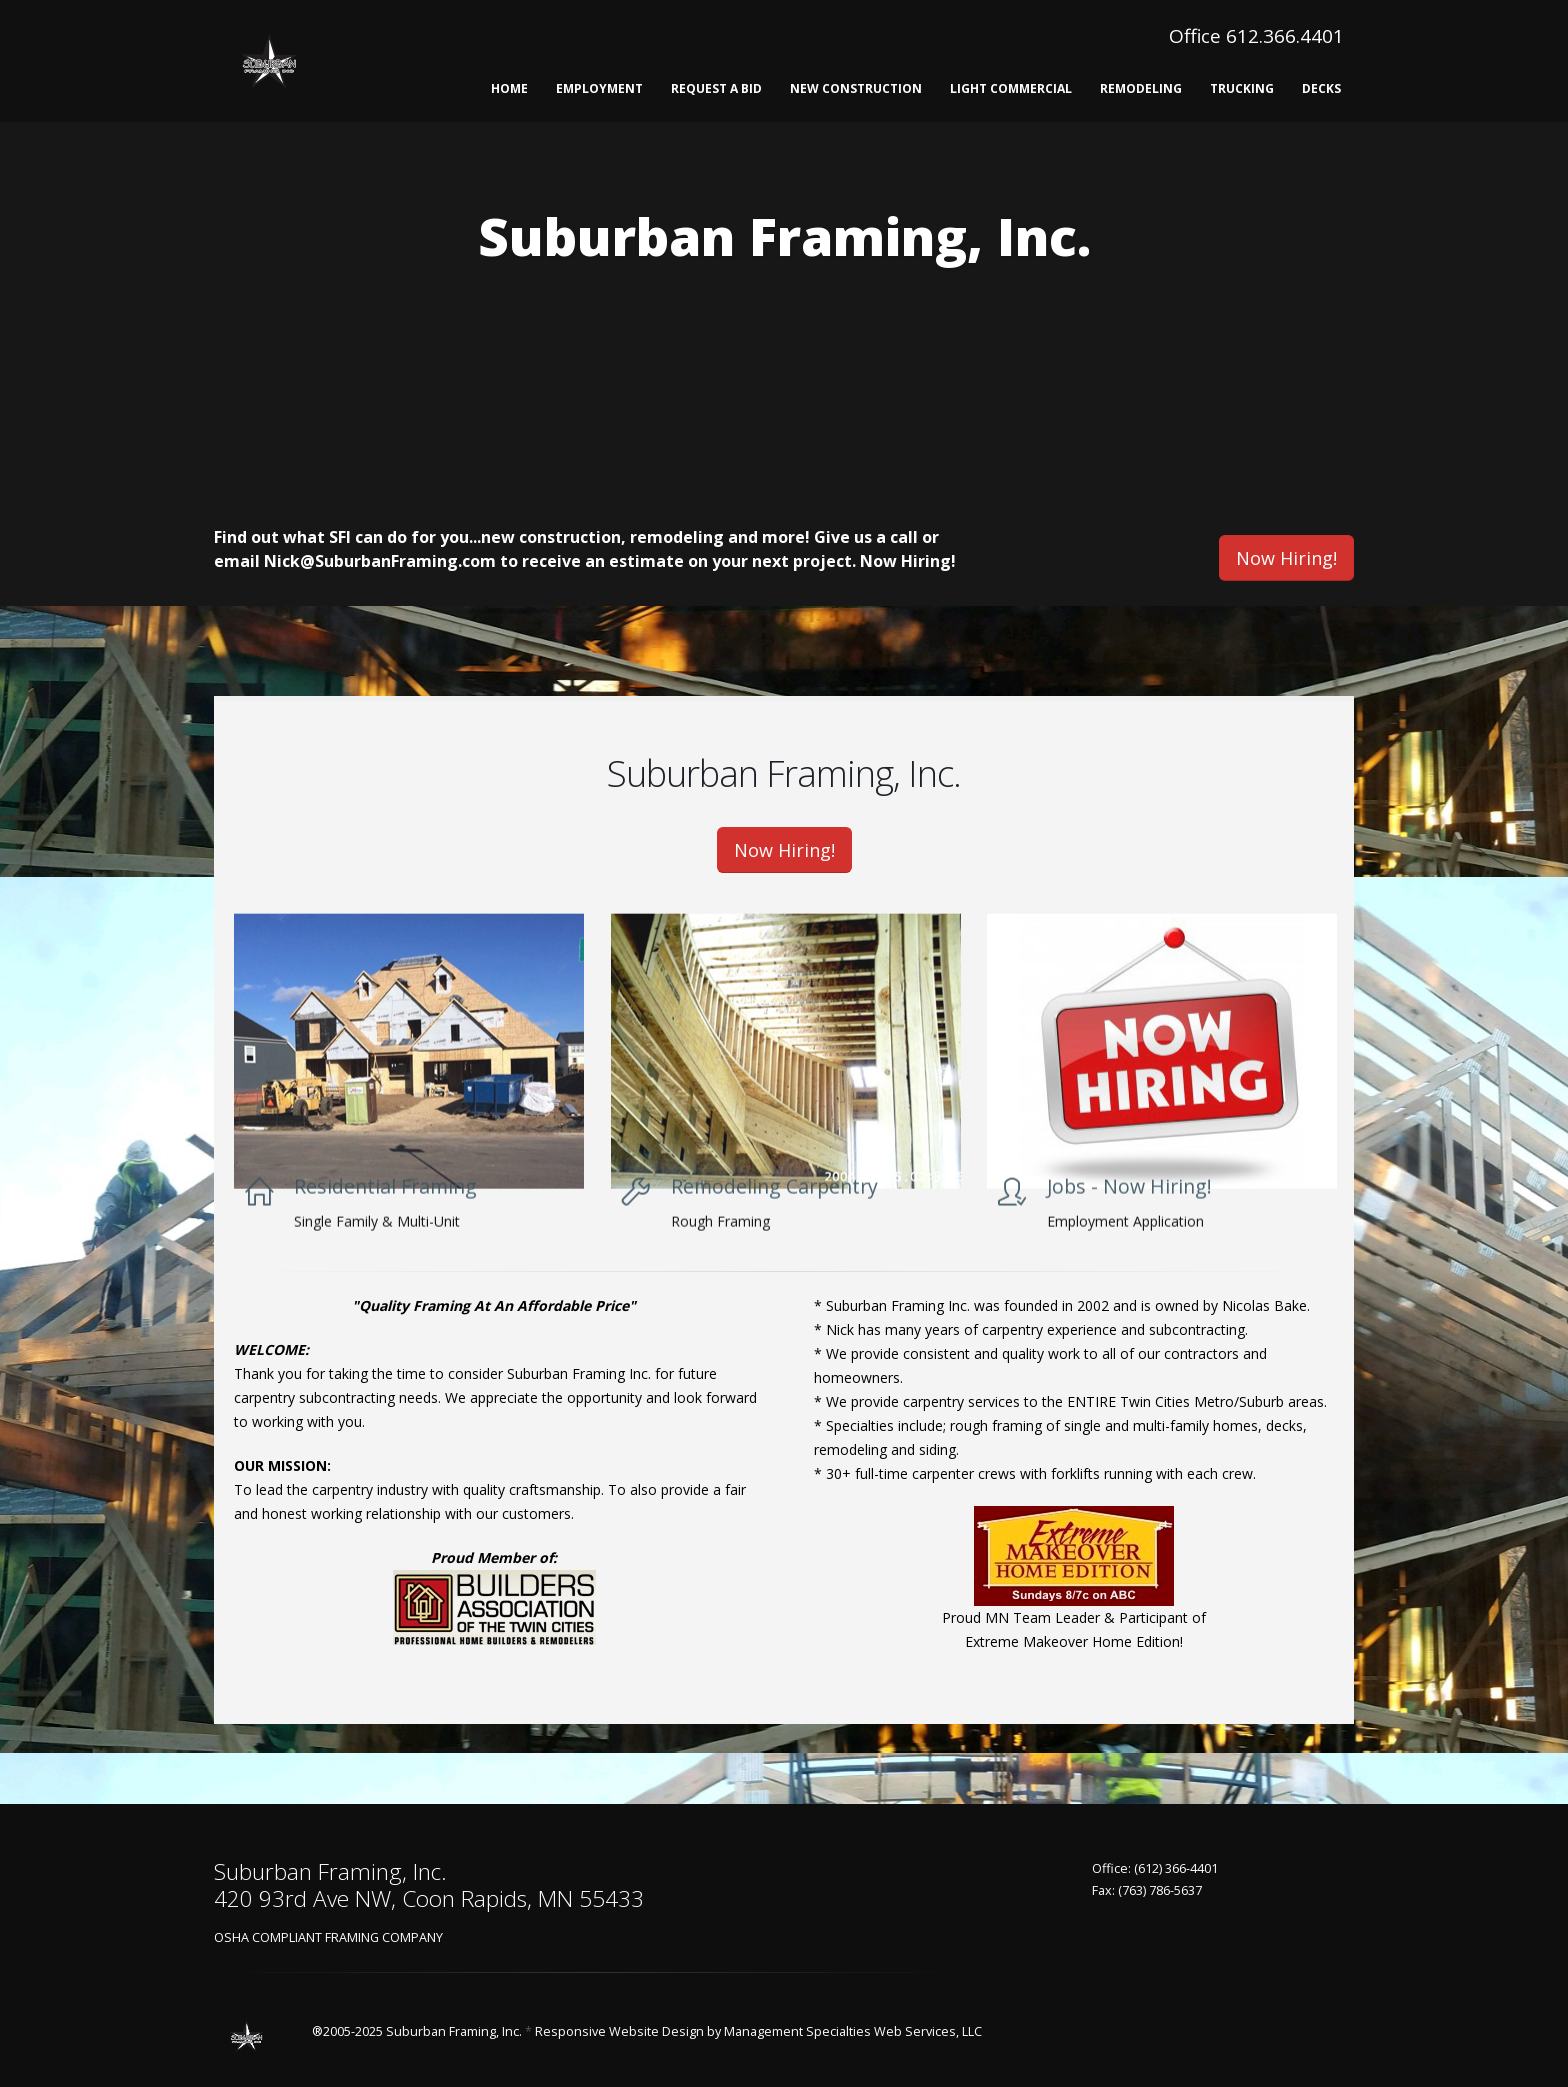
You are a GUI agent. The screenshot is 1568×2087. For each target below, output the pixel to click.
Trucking (1242, 88)
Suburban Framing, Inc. (454, 2031)
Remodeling (1141, 88)
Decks (1321, 88)
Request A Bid (716, 88)
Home (509, 88)
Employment (599, 88)
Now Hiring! (908, 561)
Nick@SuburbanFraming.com (380, 561)
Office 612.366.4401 (1256, 36)
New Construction (856, 88)
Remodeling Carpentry (774, 1219)
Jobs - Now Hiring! (1129, 1219)
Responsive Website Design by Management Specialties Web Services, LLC (758, 2031)
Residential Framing (385, 1219)
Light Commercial (1011, 88)
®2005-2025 (347, 2031)
